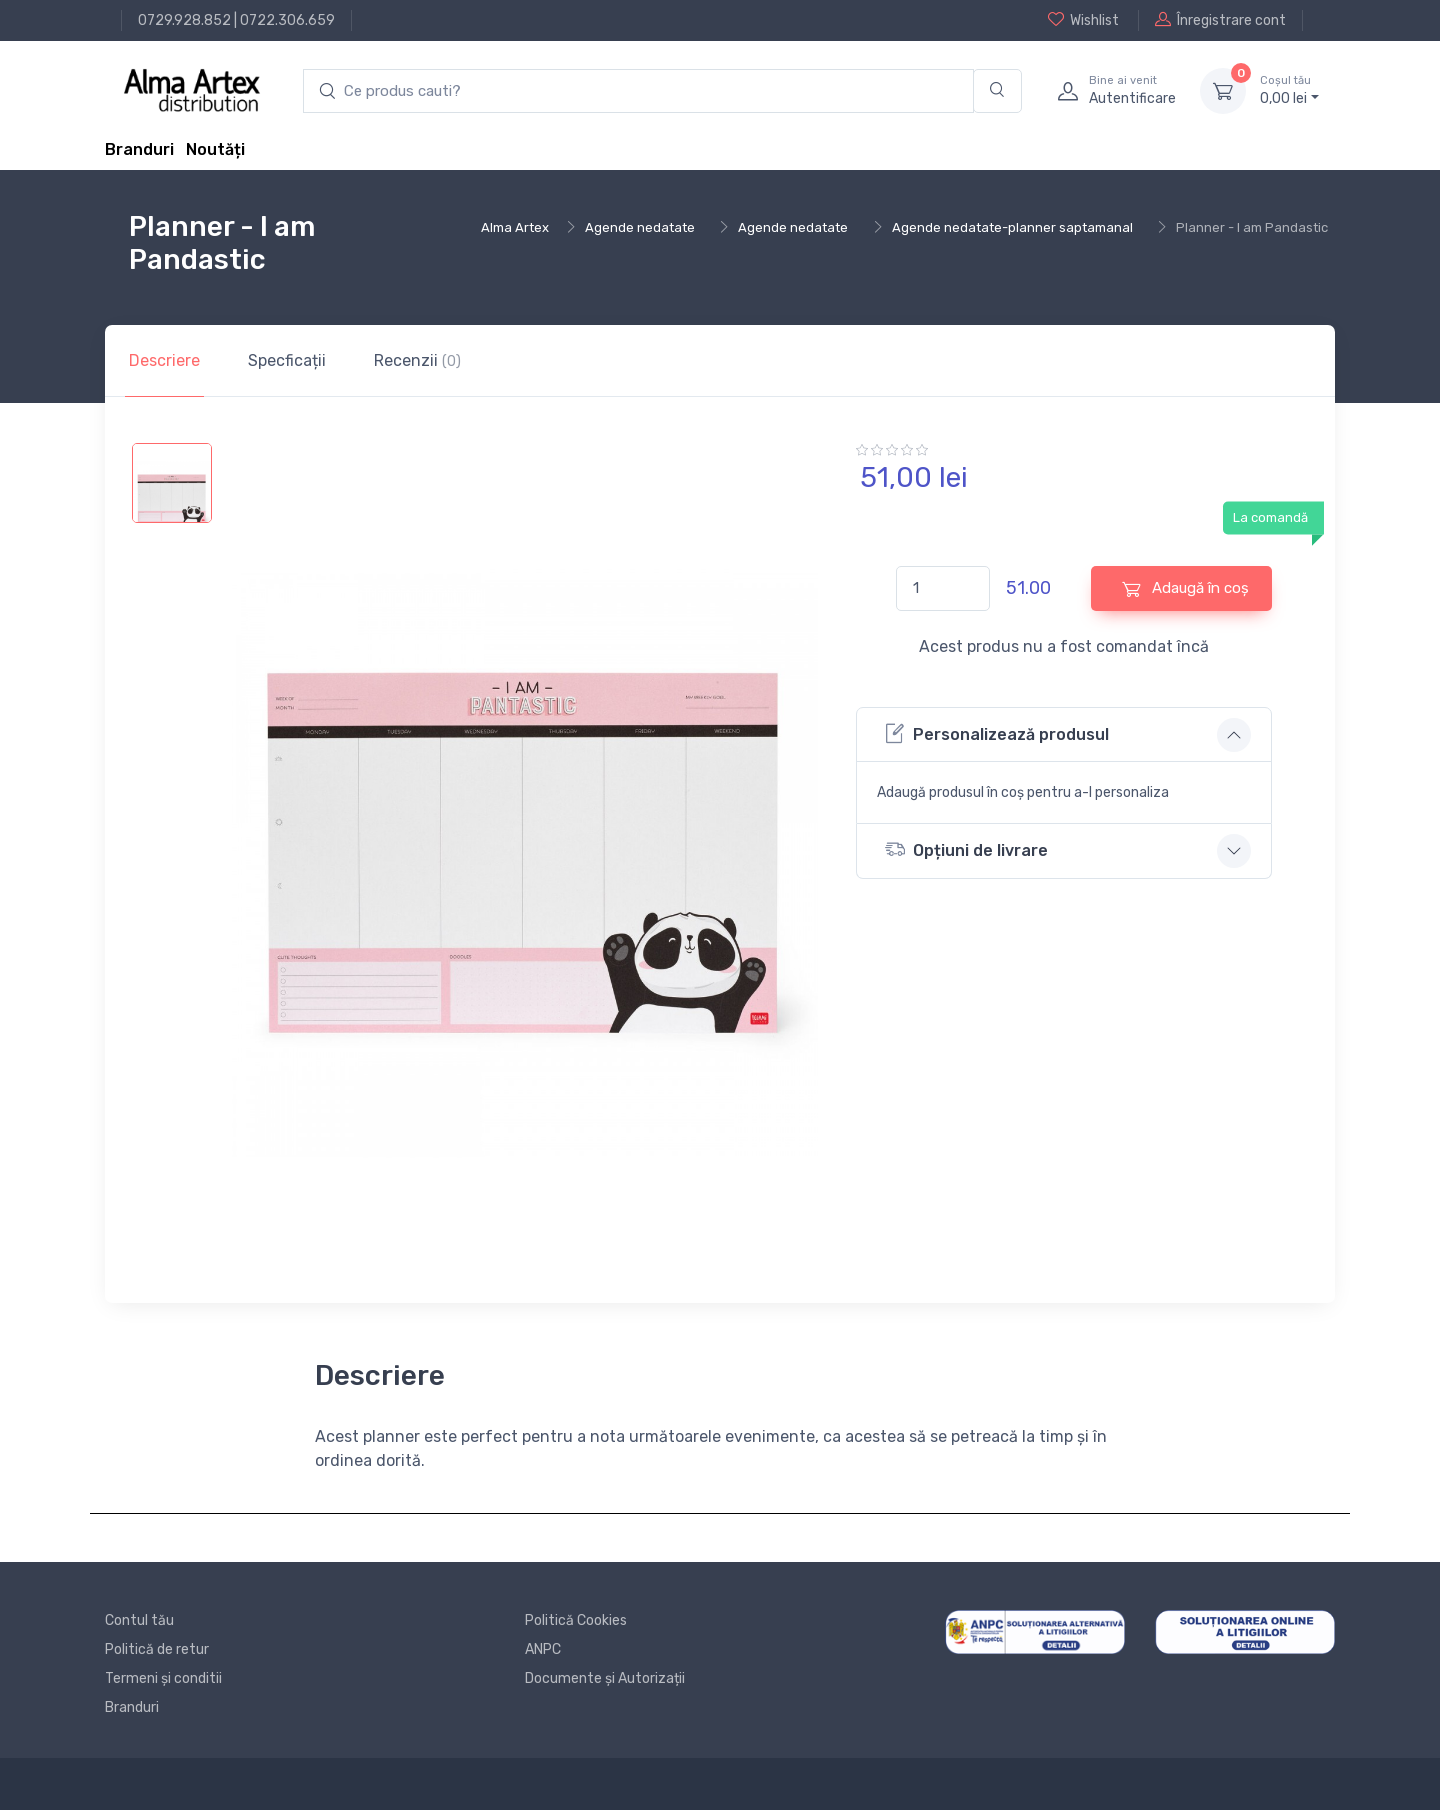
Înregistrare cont (1220, 20)
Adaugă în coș (1185, 588)
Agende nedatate (640, 227)
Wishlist (1083, 20)
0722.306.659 (287, 20)
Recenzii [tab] (417, 360)
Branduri (139, 149)
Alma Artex (515, 227)
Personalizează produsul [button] (997, 733)
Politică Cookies (576, 1620)
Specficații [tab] (287, 360)
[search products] (638, 91)
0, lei (1289, 90)
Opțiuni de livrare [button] (966, 849)
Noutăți (215, 149)
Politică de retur (157, 1649)
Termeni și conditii (163, 1678)
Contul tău (139, 1620)
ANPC (543, 1649)
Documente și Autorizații (605, 1678)
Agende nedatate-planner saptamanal (1012, 227)
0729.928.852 (184, 20)
